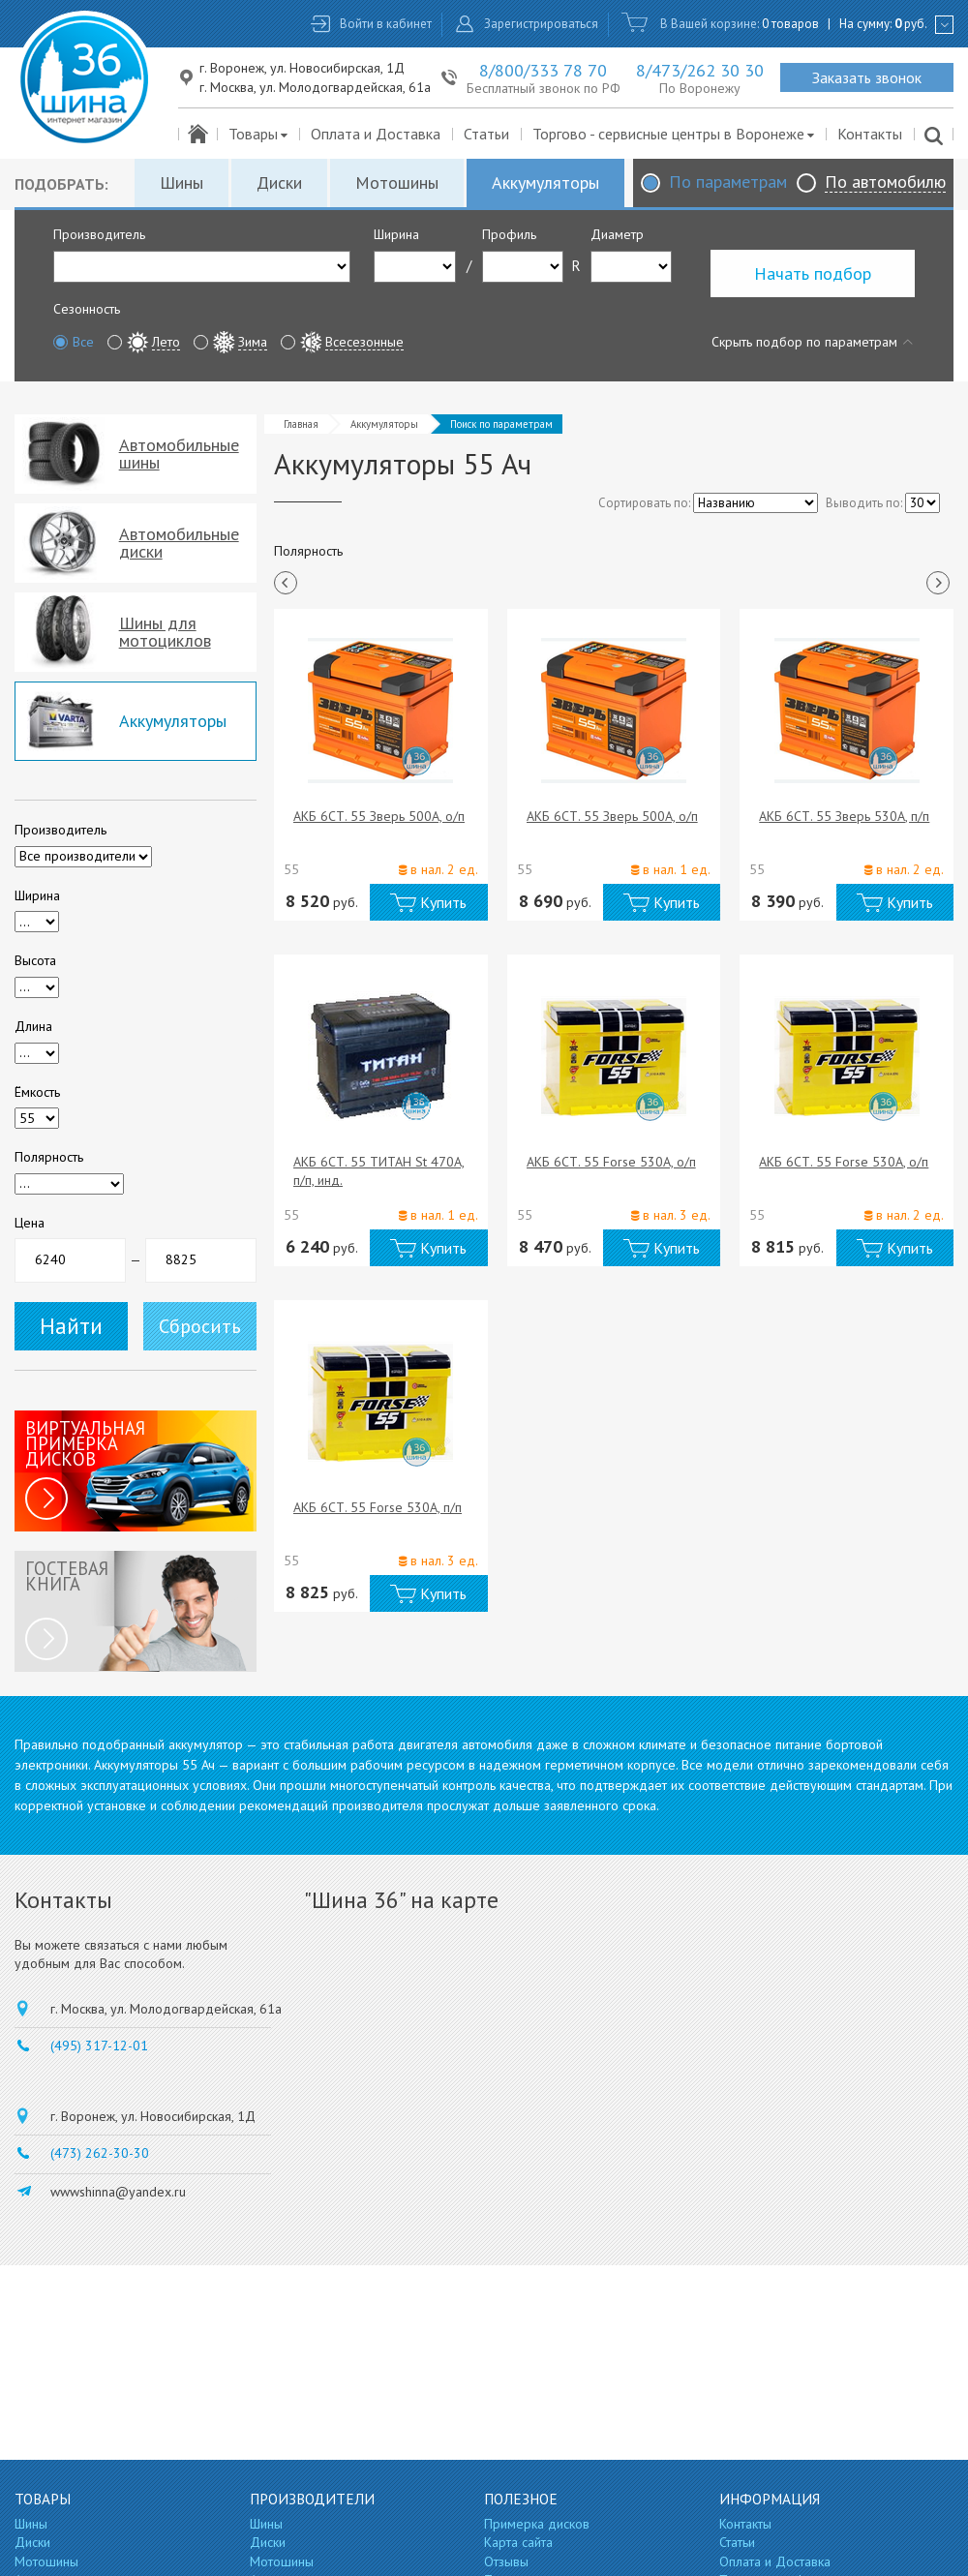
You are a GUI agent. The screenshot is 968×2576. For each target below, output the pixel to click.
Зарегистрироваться (541, 23)
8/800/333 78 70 (543, 70)
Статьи (486, 133)
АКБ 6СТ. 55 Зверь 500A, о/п (379, 816)
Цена (30, 1222)
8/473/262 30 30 (700, 70)
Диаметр (617, 234)
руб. (910, 23)
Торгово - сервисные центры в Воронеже (674, 133)
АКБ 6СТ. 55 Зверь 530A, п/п (844, 816)
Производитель (99, 234)
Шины (181, 182)
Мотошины (397, 182)
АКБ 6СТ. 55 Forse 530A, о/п (611, 1161)
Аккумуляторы (545, 182)
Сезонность (86, 309)
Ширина (396, 234)
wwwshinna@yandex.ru (118, 2191)
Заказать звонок (867, 77)
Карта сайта (518, 2542)
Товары (258, 133)
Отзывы (506, 2561)
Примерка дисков (537, 2523)
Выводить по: (864, 503)
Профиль (509, 234)
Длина (33, 1026)
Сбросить (200, 1326)
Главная (301, 424)
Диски (279, 182)
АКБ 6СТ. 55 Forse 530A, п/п (377, 1507)
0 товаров (790, 23)
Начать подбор (812, 273)
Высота (35, 960)
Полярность (49, 1157)
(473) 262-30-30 (99, 2153)
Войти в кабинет (386, 23)
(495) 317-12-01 (99, 2045)
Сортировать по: (644, 503)
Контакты (869, 133)
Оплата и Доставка (375, 133)
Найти (71, 1326)
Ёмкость (37, 1092)
